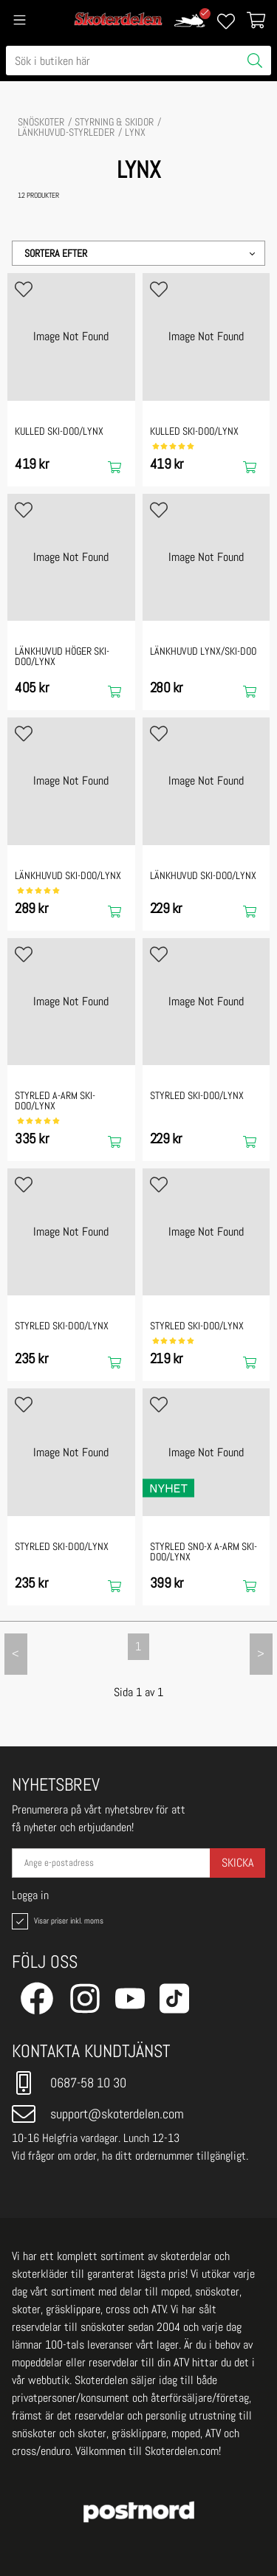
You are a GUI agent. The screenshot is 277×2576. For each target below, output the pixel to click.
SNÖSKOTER (41, 121)
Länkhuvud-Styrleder (66, 132)
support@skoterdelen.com (98, 2114)
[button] (138, 253)
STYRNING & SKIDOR (114, 121)
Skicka (237, 1862)
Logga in (30, 1895)
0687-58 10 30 (69, 2083)
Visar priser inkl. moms (56, 1921)
